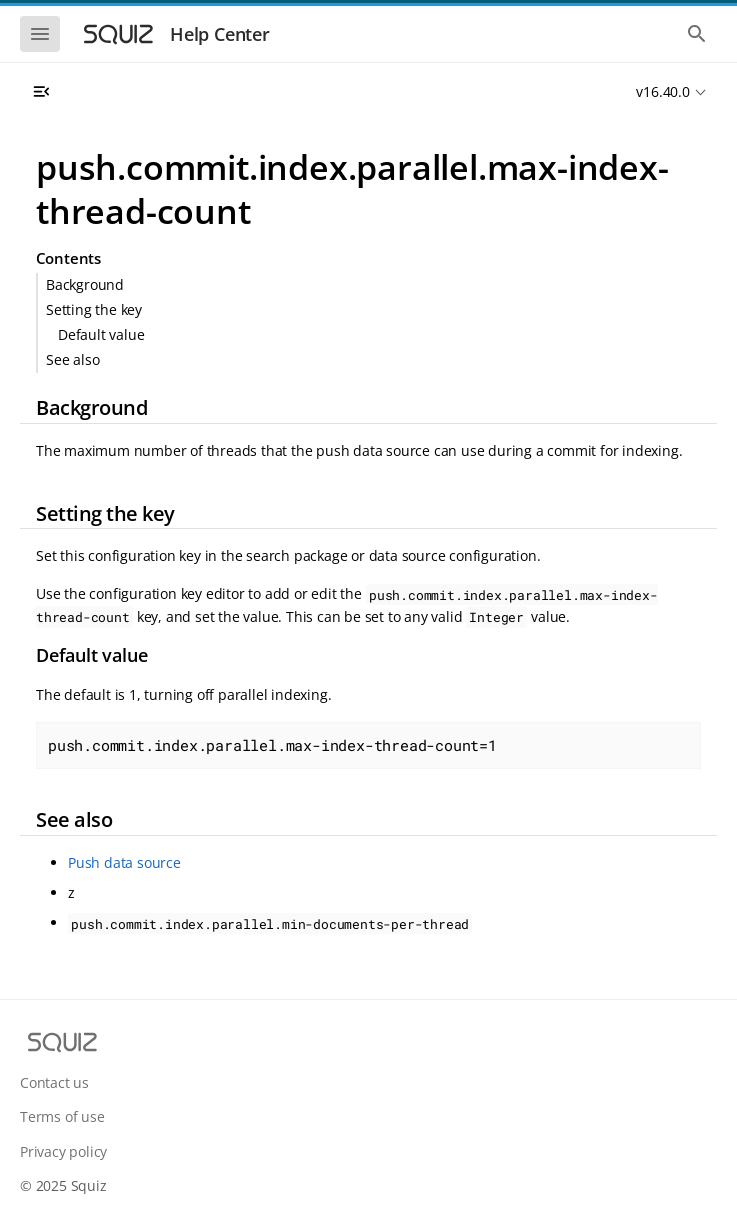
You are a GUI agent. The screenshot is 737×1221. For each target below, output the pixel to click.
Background (85, 284)
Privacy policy (63, 1151)
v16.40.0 (662, 91)
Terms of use (62, 1116)
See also (72, 359)
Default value (101, 334)
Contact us (54, 1082)
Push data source (124, 862)
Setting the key (94, 309)
